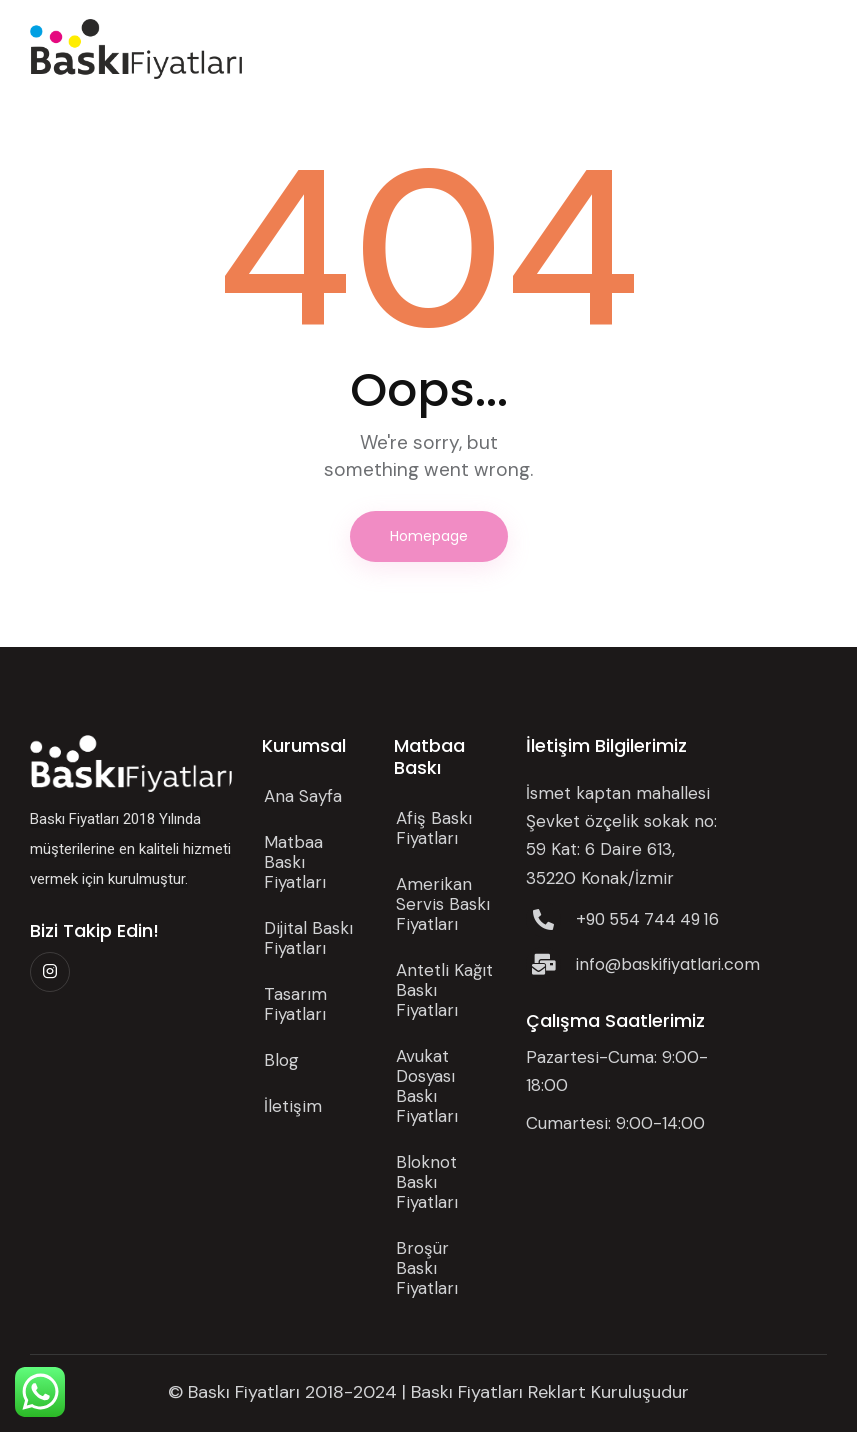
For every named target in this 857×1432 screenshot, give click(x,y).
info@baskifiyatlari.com (668, 964)
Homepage (429, 536)
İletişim (293, 1106)
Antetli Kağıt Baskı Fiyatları (444, 990)
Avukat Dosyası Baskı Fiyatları (427, 1086)
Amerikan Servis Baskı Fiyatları (443, 904)
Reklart (557, 1392)
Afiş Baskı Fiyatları (434, 828)
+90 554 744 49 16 (647, 919)
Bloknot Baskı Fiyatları (427, 1182)
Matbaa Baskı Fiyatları (295, 862)
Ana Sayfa (303, 796)
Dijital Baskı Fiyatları (308, 938)
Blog (281, 1060)
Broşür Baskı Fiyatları (427, 1268)
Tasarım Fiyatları (295, 1004)
